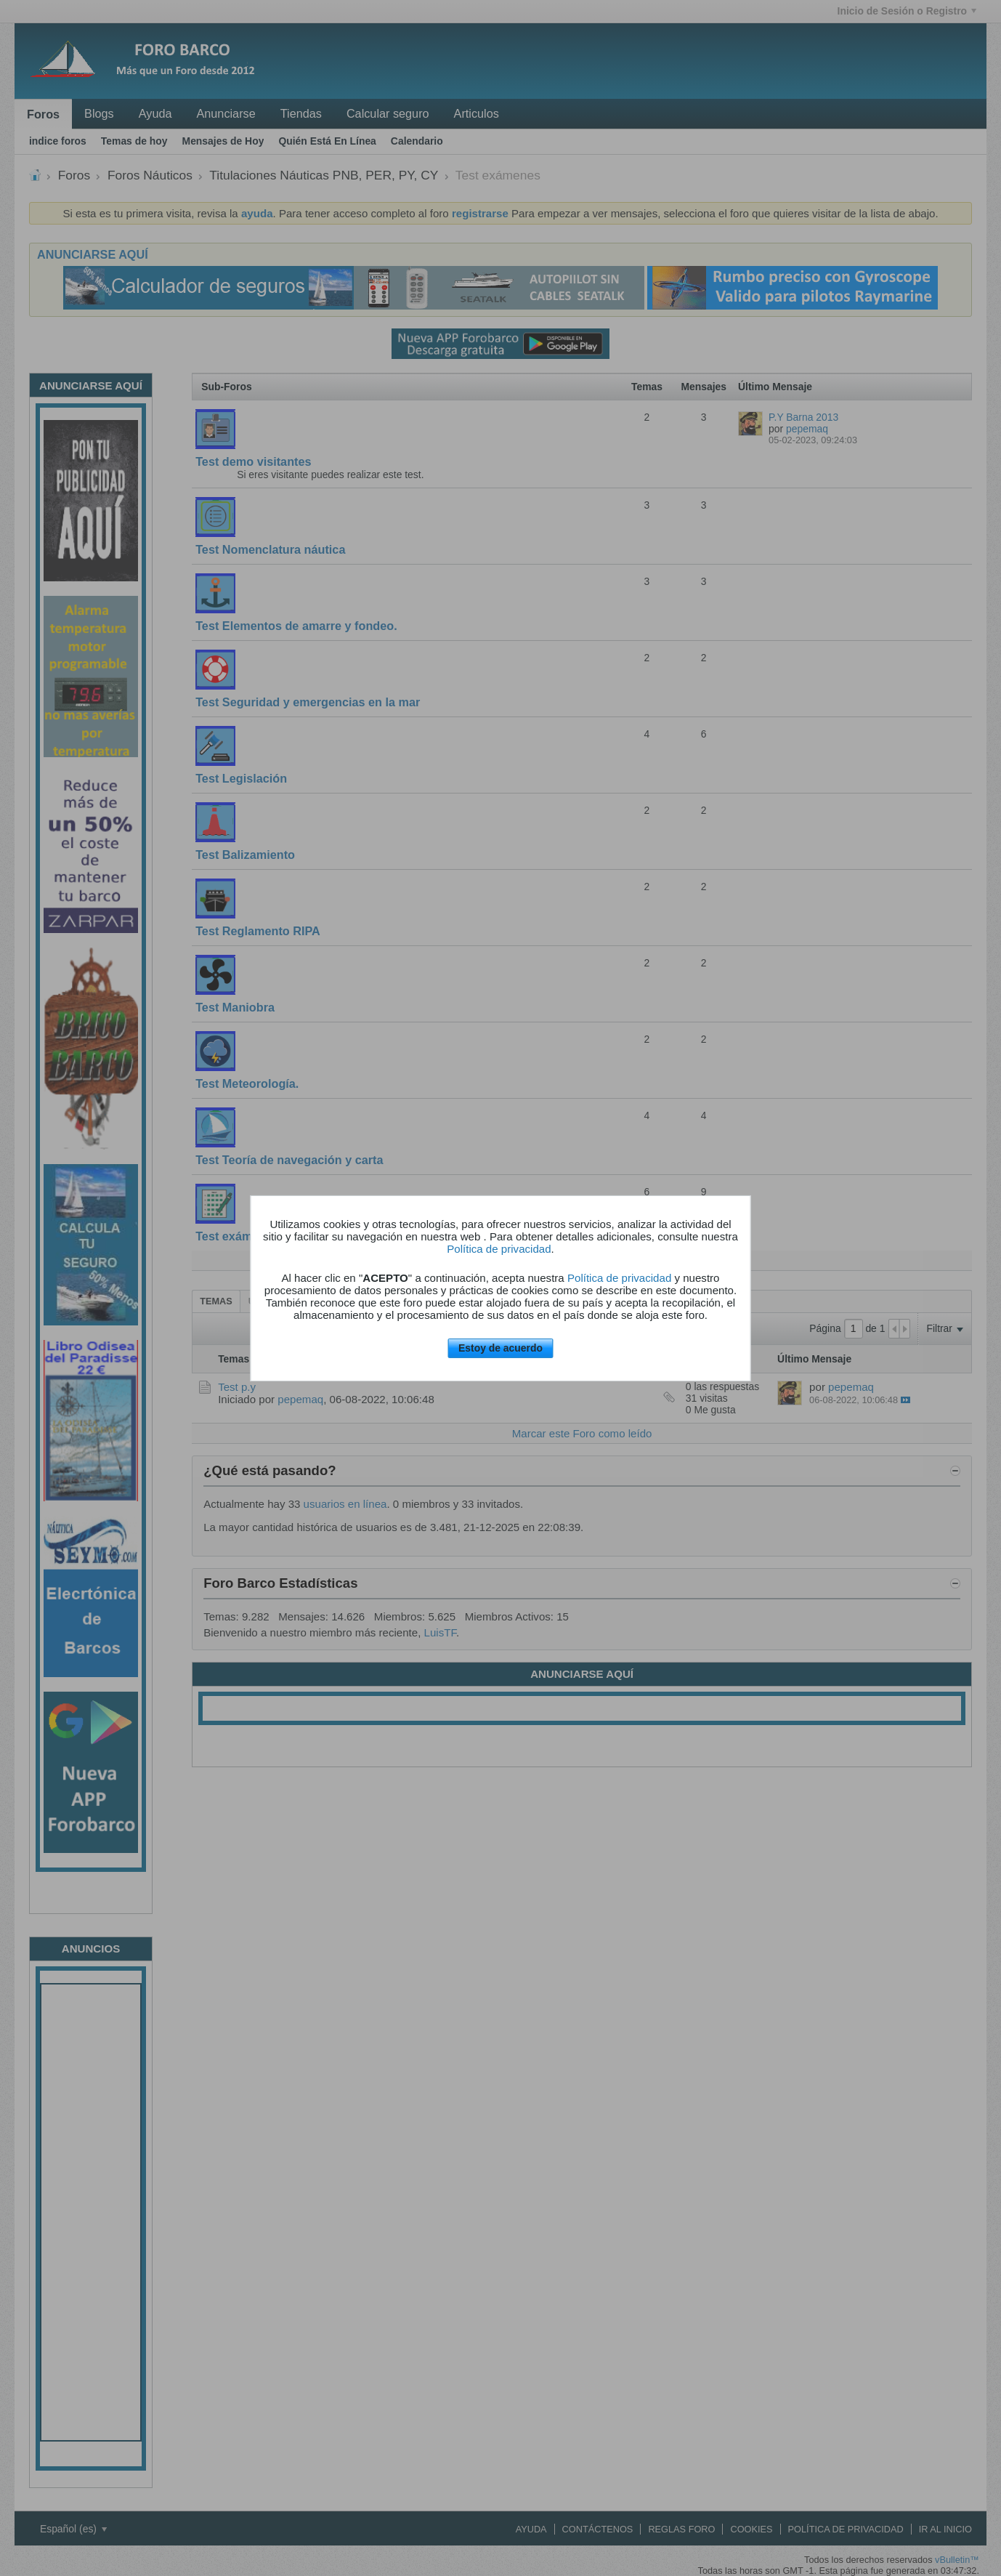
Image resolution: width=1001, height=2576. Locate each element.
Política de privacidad (499, 1249)
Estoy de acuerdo (500, 1348)
